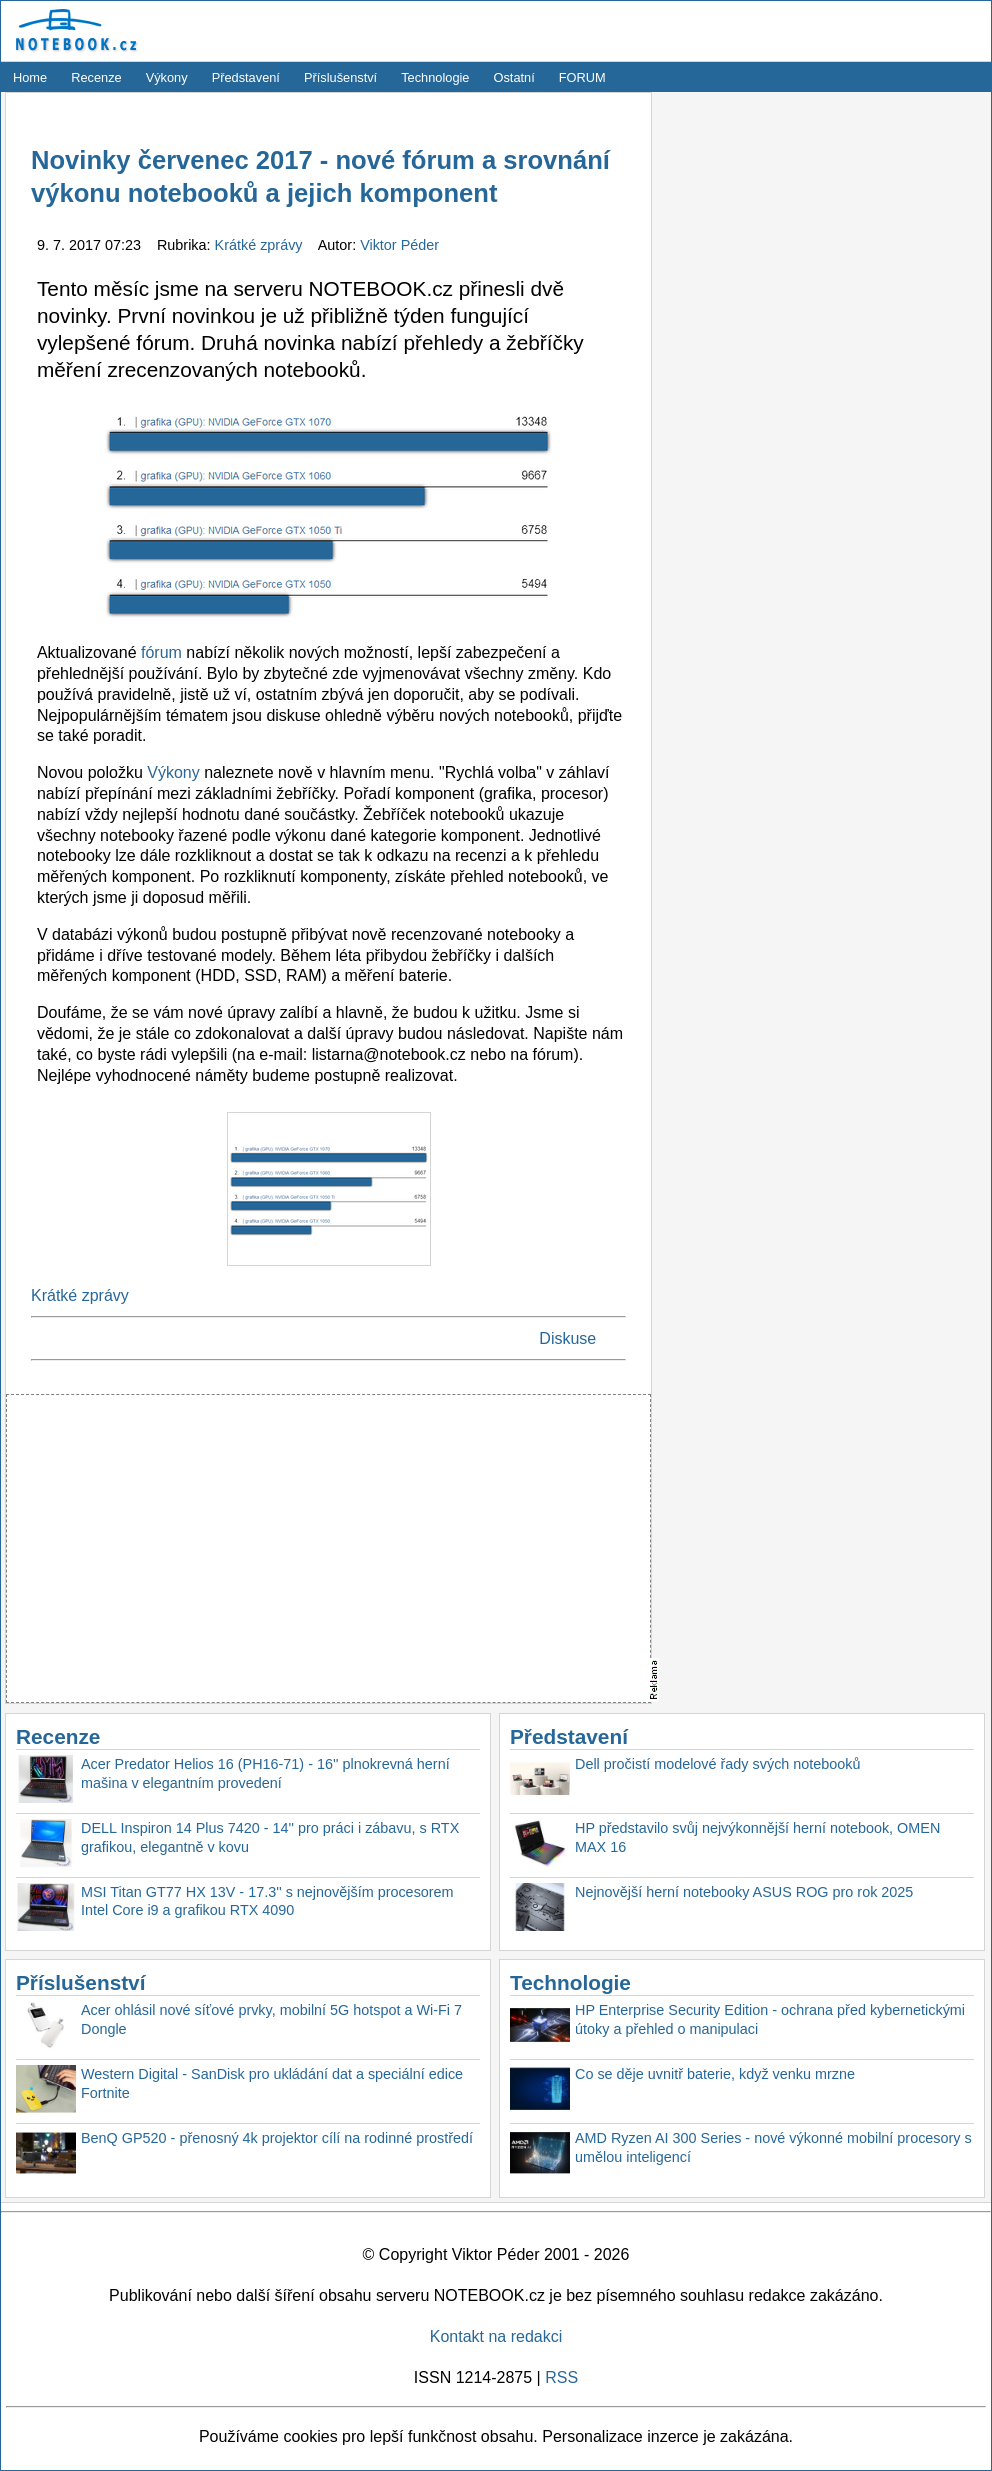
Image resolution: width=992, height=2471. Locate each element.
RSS (561, 2377)
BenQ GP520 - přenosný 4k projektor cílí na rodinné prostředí (277, 2138)
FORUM (582, 77)
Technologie (435, 77)
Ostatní (514, 77)
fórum (161, 652)
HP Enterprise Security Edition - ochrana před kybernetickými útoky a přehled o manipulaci (770, 2019)
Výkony (167, 77)
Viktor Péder (399, 245)
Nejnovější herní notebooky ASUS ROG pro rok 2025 (744, 1892)
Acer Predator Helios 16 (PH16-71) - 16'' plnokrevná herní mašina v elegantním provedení (265, 1773)
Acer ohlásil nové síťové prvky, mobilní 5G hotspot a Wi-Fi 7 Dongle (271, 2019)
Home (30, 77)
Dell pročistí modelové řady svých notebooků (718, 1764)
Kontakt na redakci (496, 2336)
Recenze (96, 77)
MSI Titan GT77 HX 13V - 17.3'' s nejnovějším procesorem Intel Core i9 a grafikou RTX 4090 (267, 1901)
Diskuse (567, 1338)
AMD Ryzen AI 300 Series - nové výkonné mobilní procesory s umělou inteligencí (773, 2147)
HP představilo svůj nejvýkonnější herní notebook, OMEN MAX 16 (757, 1837)
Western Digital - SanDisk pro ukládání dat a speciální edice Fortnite (272, 2083)
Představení (246, 77)
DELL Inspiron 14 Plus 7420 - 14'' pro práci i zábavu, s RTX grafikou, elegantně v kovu (270, 1837)
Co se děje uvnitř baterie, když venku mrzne (715, 2074)
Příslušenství (340, 77)
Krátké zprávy (261, 245)
